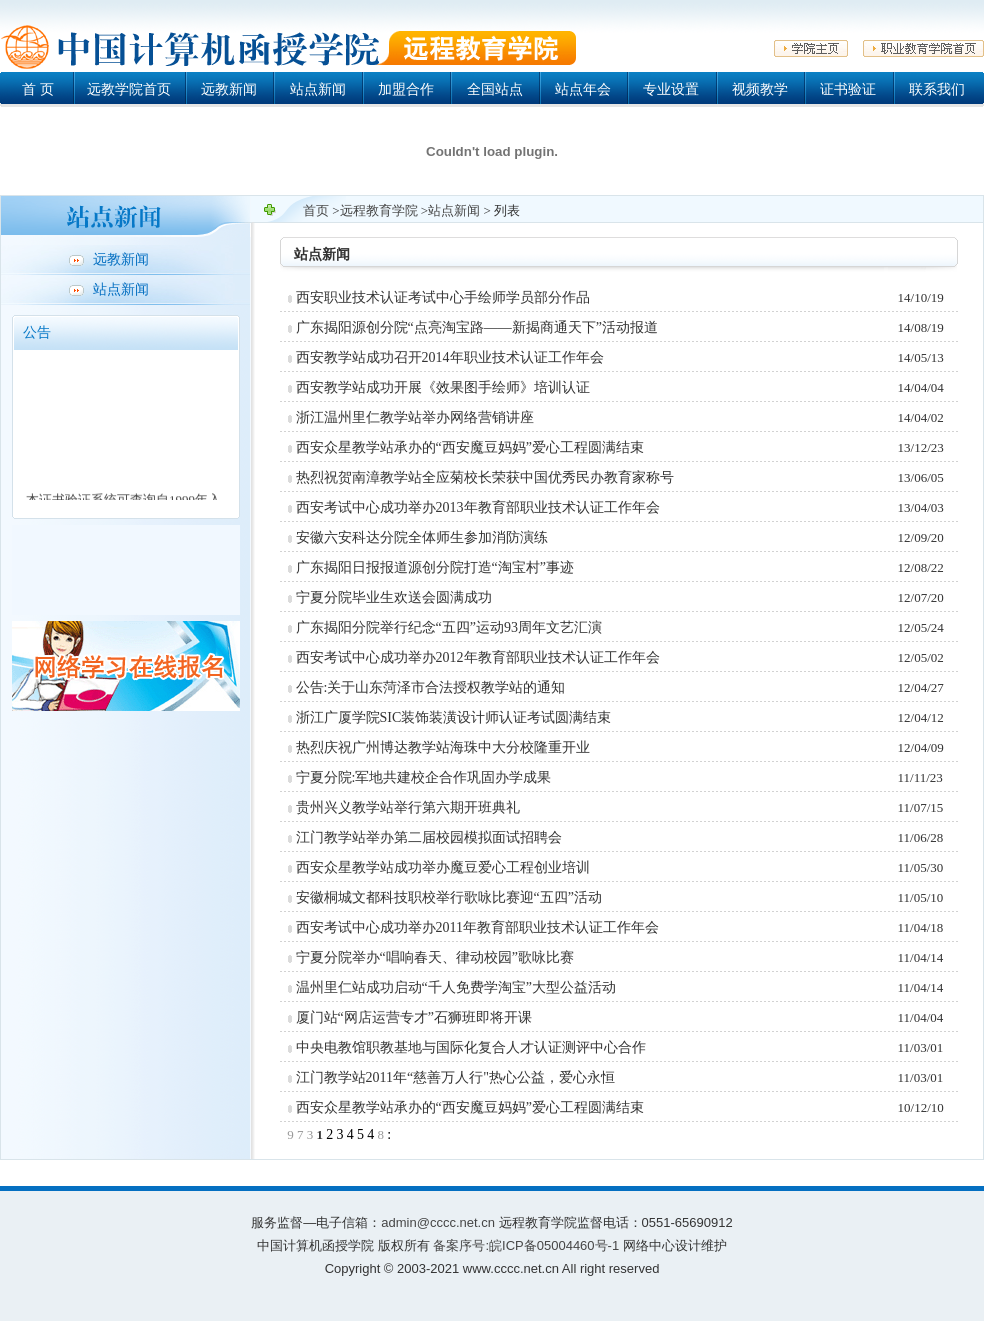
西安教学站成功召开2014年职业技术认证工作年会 (450, 357)
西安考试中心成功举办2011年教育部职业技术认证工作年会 (477, 927)
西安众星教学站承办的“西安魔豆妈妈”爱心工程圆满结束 (470, 447)
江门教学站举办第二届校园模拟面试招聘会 (429, 837)
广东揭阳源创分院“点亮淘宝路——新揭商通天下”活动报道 (477, 327)
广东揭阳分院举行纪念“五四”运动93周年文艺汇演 (449, 627)
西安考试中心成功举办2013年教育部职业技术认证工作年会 (478, 507)
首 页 (38, 89)
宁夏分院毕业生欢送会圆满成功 (394, 597)
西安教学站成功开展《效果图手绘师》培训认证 (443, 387)
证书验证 (848, 89)
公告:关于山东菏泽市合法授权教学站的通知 (431, 687)
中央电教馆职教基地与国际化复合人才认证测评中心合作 (471, 1047)
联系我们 (937, 89)
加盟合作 (406, 89)
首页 (316, 210)
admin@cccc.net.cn (438, 1222)
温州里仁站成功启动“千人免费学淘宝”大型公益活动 (456, 987)
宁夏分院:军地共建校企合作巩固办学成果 (424, 777)
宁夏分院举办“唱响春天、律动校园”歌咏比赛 (435, 957)
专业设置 (671, 89)
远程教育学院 (379, 210)
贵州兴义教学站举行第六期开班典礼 (408, 807)
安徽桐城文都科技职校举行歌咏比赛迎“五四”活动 (449, 897)
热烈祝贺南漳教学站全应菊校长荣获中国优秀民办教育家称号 (485, 477)
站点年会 (583, 89)
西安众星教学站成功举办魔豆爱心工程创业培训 (443, 867)
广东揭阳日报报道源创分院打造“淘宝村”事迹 (435, 567)
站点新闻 (318, 89)
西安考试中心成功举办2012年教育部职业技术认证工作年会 (478, 657)
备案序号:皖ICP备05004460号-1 (526, 1245)
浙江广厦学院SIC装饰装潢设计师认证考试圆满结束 (454, 717)
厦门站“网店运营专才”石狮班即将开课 (414, 1017)
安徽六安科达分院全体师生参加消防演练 (422, 537)
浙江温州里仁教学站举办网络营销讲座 (415, 417)
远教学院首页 (129, 89)
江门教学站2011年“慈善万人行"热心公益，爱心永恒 (455, 1077)
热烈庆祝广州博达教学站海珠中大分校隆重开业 (443, 747)
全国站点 (495, 89)
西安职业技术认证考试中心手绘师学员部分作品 (443, 297)
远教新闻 (229, 89)
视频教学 (760, 89)
